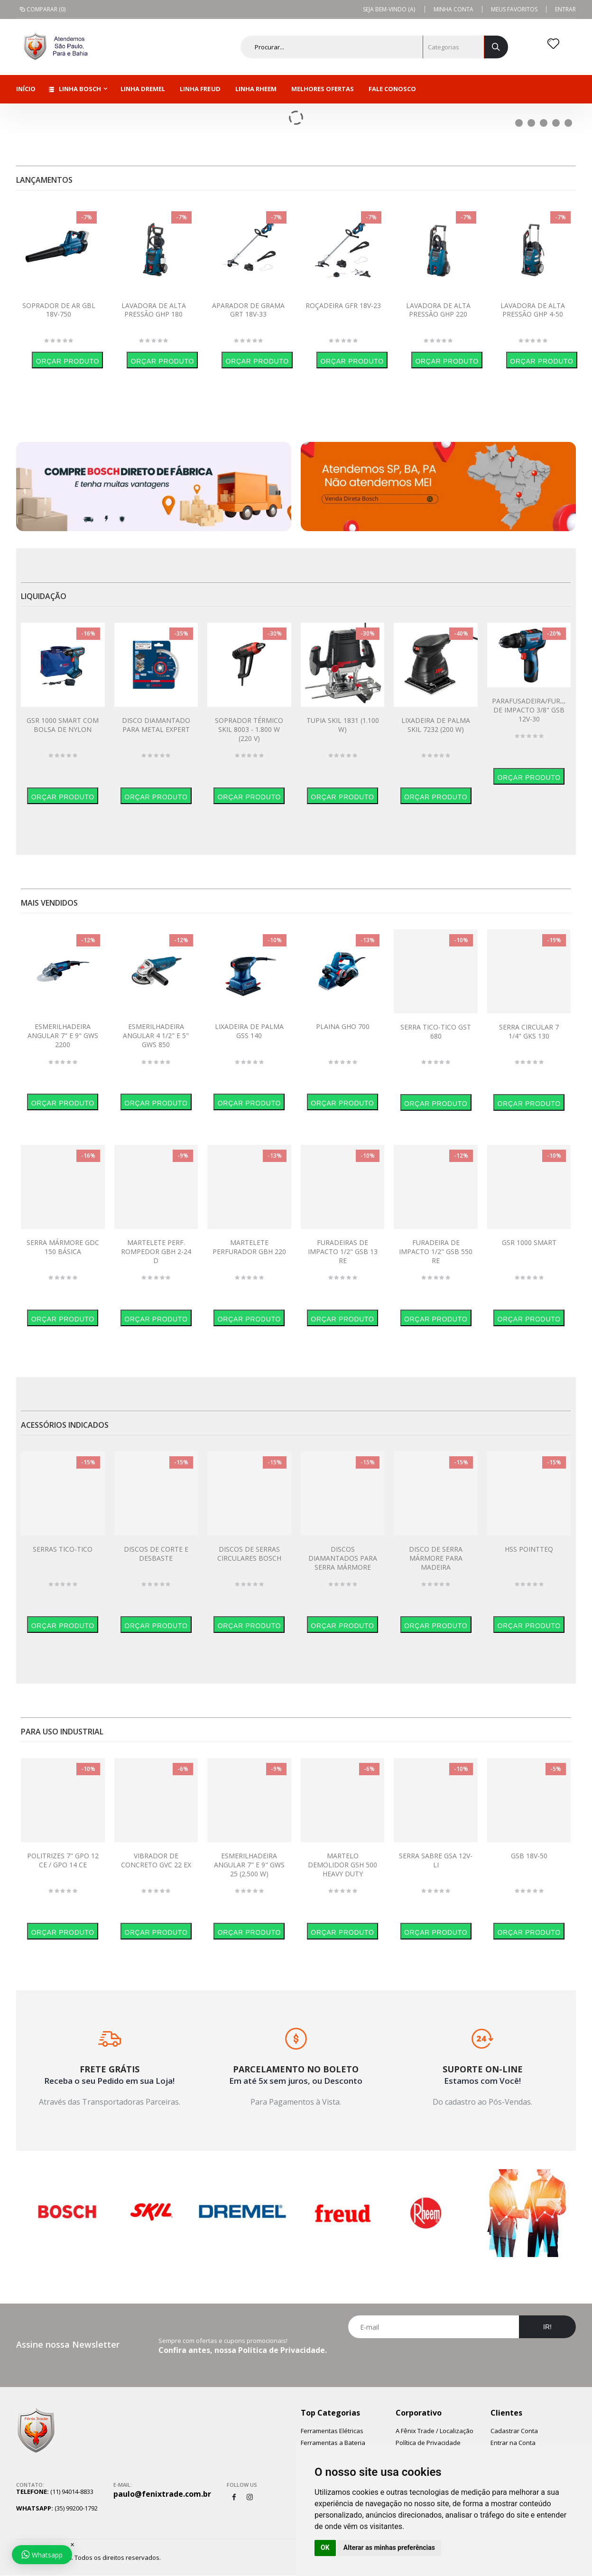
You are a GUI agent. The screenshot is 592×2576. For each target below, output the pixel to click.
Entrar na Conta (513, 2442)
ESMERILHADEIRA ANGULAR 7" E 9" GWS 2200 (63, 1035)
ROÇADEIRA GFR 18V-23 (343, 305)
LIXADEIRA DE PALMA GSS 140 (249, 1031)
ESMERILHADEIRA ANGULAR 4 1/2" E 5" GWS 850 (156, 1035)
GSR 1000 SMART (529, 1242)
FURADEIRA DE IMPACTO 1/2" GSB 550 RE (435, 1251)
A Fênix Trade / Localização (434, 2430)
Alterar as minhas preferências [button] (389, 2547)
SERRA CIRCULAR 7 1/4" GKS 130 (529, 1031)
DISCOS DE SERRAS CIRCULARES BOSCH (249, 1554)
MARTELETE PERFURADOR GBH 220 (249, 1247)
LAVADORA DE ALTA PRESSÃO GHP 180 (153, 310)
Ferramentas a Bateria (333, 2442)
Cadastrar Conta (514, 2430)
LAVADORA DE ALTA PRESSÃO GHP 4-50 (532, 310)
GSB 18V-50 (529, 1855)
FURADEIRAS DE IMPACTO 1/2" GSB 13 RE (343, 1251)
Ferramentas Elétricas (332, 2430)
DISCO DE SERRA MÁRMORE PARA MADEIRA (435, 1558)
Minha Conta (453, 9)
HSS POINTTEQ (529, 1549)
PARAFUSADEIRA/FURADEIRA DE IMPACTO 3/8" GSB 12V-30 (538, 709)
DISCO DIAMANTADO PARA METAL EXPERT (156, 725)
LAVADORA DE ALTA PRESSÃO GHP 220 (438, 310)
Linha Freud (200, 88)
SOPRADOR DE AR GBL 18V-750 (58, 310)
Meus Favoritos (514, 9)
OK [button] (325, 2547)
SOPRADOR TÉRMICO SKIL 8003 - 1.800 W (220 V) (249, 729)
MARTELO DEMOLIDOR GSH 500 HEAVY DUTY (342, 1864)
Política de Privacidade (428, 2442)
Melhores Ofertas (322, 88)
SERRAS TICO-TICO (62, 1549)
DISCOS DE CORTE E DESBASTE (156, 1554)
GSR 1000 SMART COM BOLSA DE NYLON (63, 725)
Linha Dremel (142, 88)
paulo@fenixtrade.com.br (162, 2494)
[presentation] (462, 2361)
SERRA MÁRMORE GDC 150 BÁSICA (63, 1247)
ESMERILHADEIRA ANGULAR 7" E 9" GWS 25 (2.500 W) (249, 1864)
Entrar (565, 9)
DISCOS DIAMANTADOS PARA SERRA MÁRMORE (342, 1558)
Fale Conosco (392, 88)
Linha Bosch (75, 88)
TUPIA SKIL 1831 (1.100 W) (342, 725)
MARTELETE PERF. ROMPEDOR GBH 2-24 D (156, 1251)
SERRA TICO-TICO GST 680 (435, 1031)
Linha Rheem (256, 88)
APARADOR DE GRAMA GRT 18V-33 (248, 310)
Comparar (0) (41, 9)
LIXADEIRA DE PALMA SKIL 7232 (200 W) (435, 725)
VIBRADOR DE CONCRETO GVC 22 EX (156, 1860)
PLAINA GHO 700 (343, 1026)
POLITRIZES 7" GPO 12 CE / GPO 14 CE (63, 1860)
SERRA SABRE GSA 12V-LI (435, 1860)
